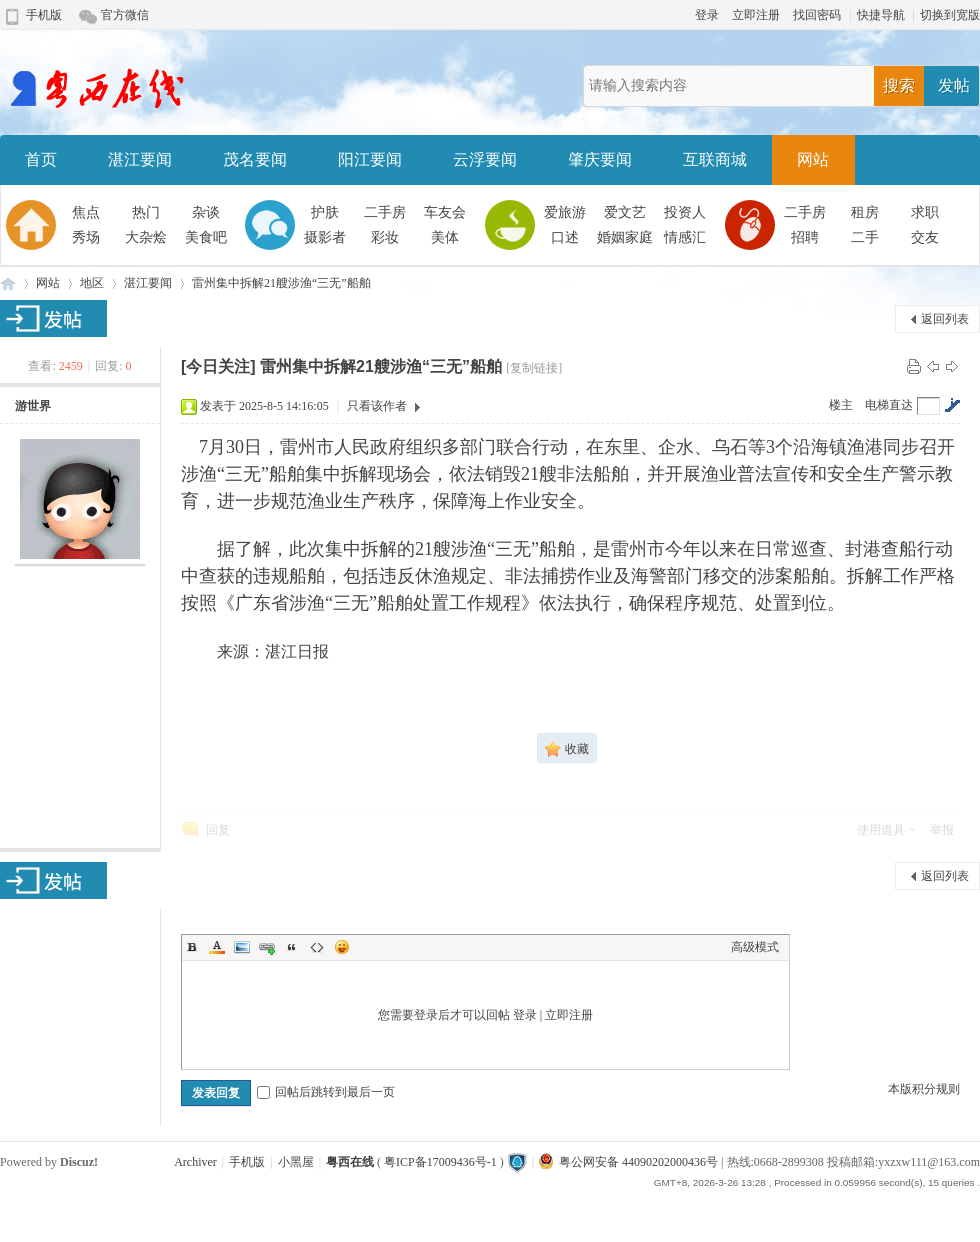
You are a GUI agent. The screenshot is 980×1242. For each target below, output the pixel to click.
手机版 (44, 15)
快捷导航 (881, 15)
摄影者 (325, 237)
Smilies (342, 947)
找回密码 (817, 15)
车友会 (445, 212)
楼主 (841, 405)
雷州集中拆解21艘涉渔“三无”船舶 (281, 283)
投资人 (685, 212)
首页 (41, 159)
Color (217, 947)
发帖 (954, 85)
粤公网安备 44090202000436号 (628, 1162)
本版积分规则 (924, 1089)
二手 (865, 237)
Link (267, 947)
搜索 (899, 85)
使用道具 (881, 830)
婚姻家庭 (625, 237)
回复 (218, 830)
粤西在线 (8, 283)
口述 (565, 237)
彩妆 (385, 237)
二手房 (385, 212)
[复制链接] (534, 368)
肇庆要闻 (600, 159)
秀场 (86, 237)
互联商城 (715, 159)
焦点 (86, 212)
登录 (707, 15)
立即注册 (756, 15)
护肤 (325, 212)
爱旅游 (565, 212)
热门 (146, 212)
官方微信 (125, 15)
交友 (925, 237)
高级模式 (755, 947)
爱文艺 (625, 212)
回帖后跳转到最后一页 (326, 1092)
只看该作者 (377, 406)
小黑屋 (296, 1162)
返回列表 (945, 319)
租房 (865, 212)
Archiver (195, 1162)
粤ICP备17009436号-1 (440, 1162)
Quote (292, 947)
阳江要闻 (370, 159)
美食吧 (206, 237)
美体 (445, 237)
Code (317, 947)
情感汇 (685, 237)
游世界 (33, 406)
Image (242, 947)
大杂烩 (146, 237)
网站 (813, 159)
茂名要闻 (255, 159)
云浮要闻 (485, 159)
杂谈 (206, 212)
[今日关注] (218, 366)
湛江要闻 (140, 159)
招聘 (805, 237)
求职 (925, 212)
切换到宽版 (950, 15)
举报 (942, 830)
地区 (92, 283)
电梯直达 (889, 405)
